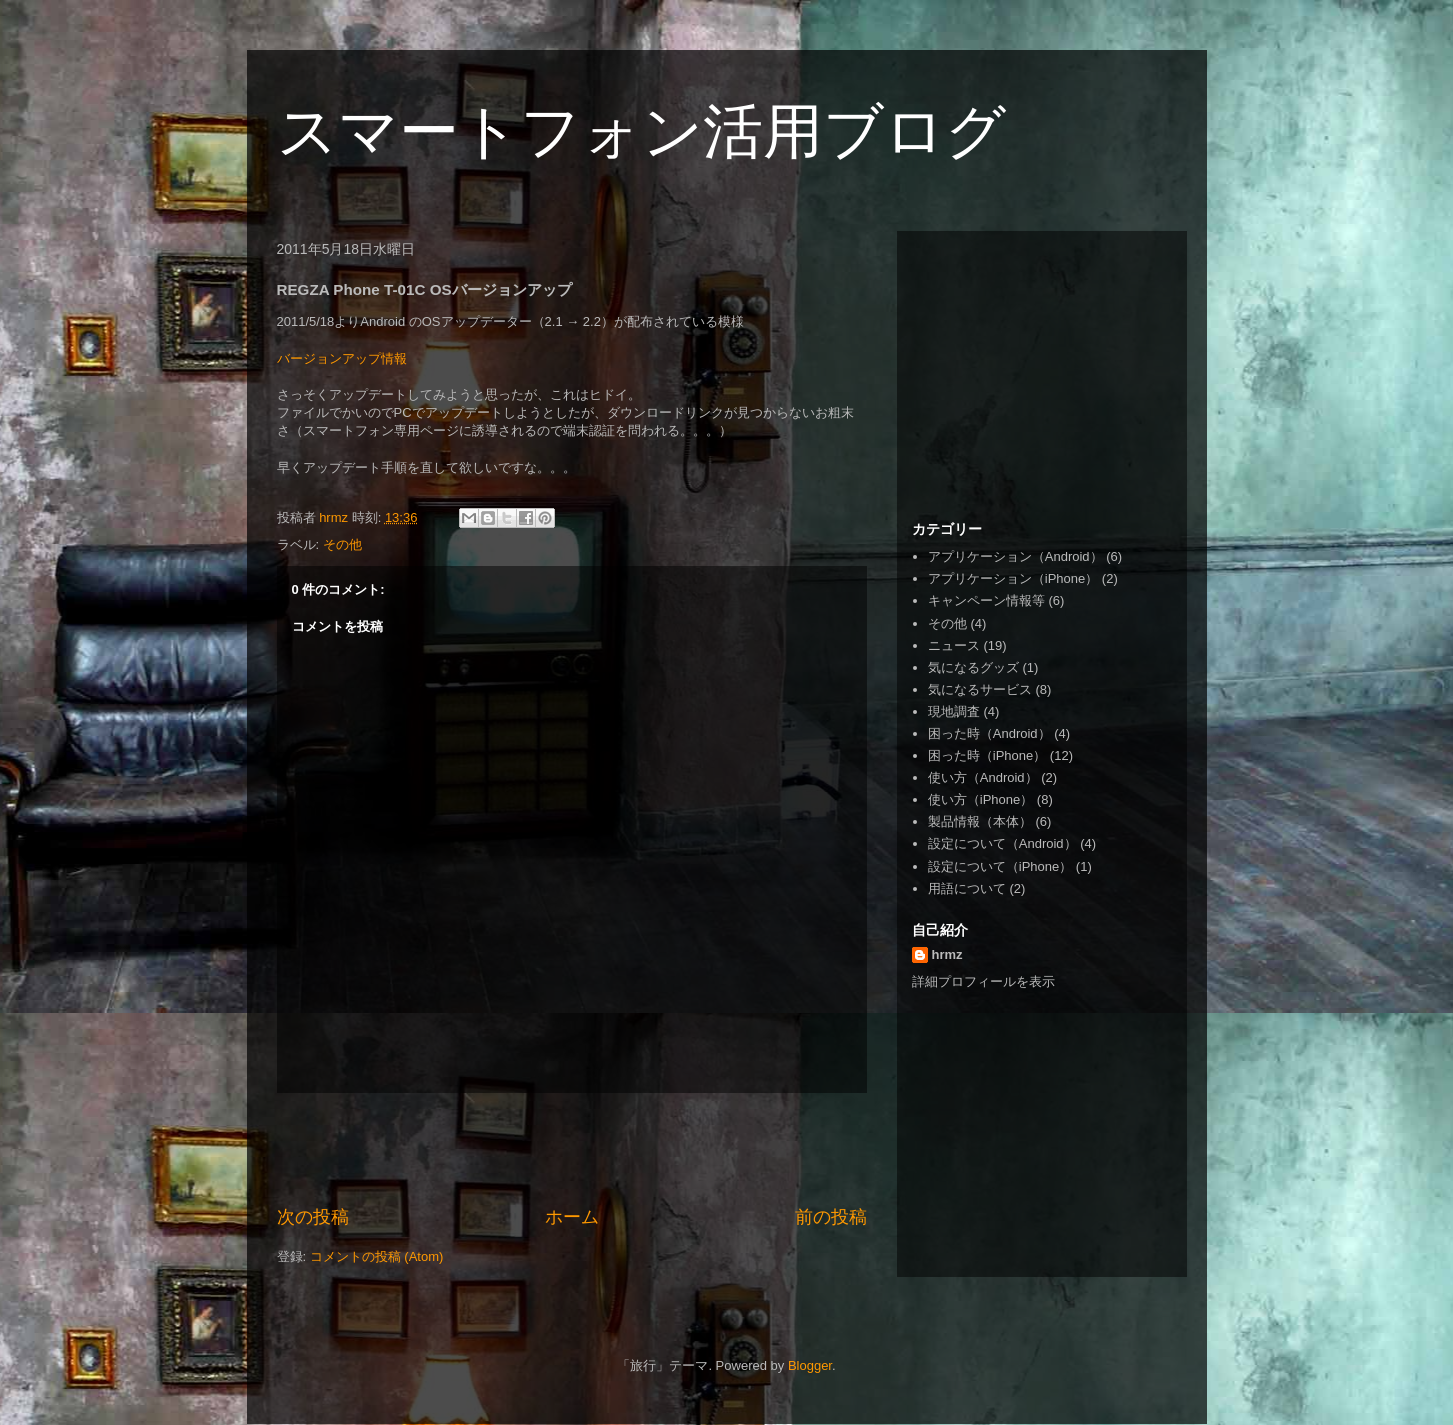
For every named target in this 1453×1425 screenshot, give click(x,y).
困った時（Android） (989, 733)
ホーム (572, 1217)
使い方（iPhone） (980, 799)
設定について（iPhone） (1000, 866)
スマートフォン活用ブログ (641, 131)
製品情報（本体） (980, 821)
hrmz (947, 954)
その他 (342, 544)
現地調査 (954, 711)
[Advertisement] (572, 1149)
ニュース (954, 645)
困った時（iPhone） (987, 755)
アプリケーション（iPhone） (1013, 578)
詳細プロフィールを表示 (983, 981)
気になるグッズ (973, 667)
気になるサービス (980, 689)
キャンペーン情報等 (986, 600)
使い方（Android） (983, 777)
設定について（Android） (1002, 843)
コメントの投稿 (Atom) (377, 1256)
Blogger (810, 1365)
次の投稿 (313, 1217)
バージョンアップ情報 (342, 358)
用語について (967, 888)
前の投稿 (831, 1217)
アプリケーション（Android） (1015, 556)
